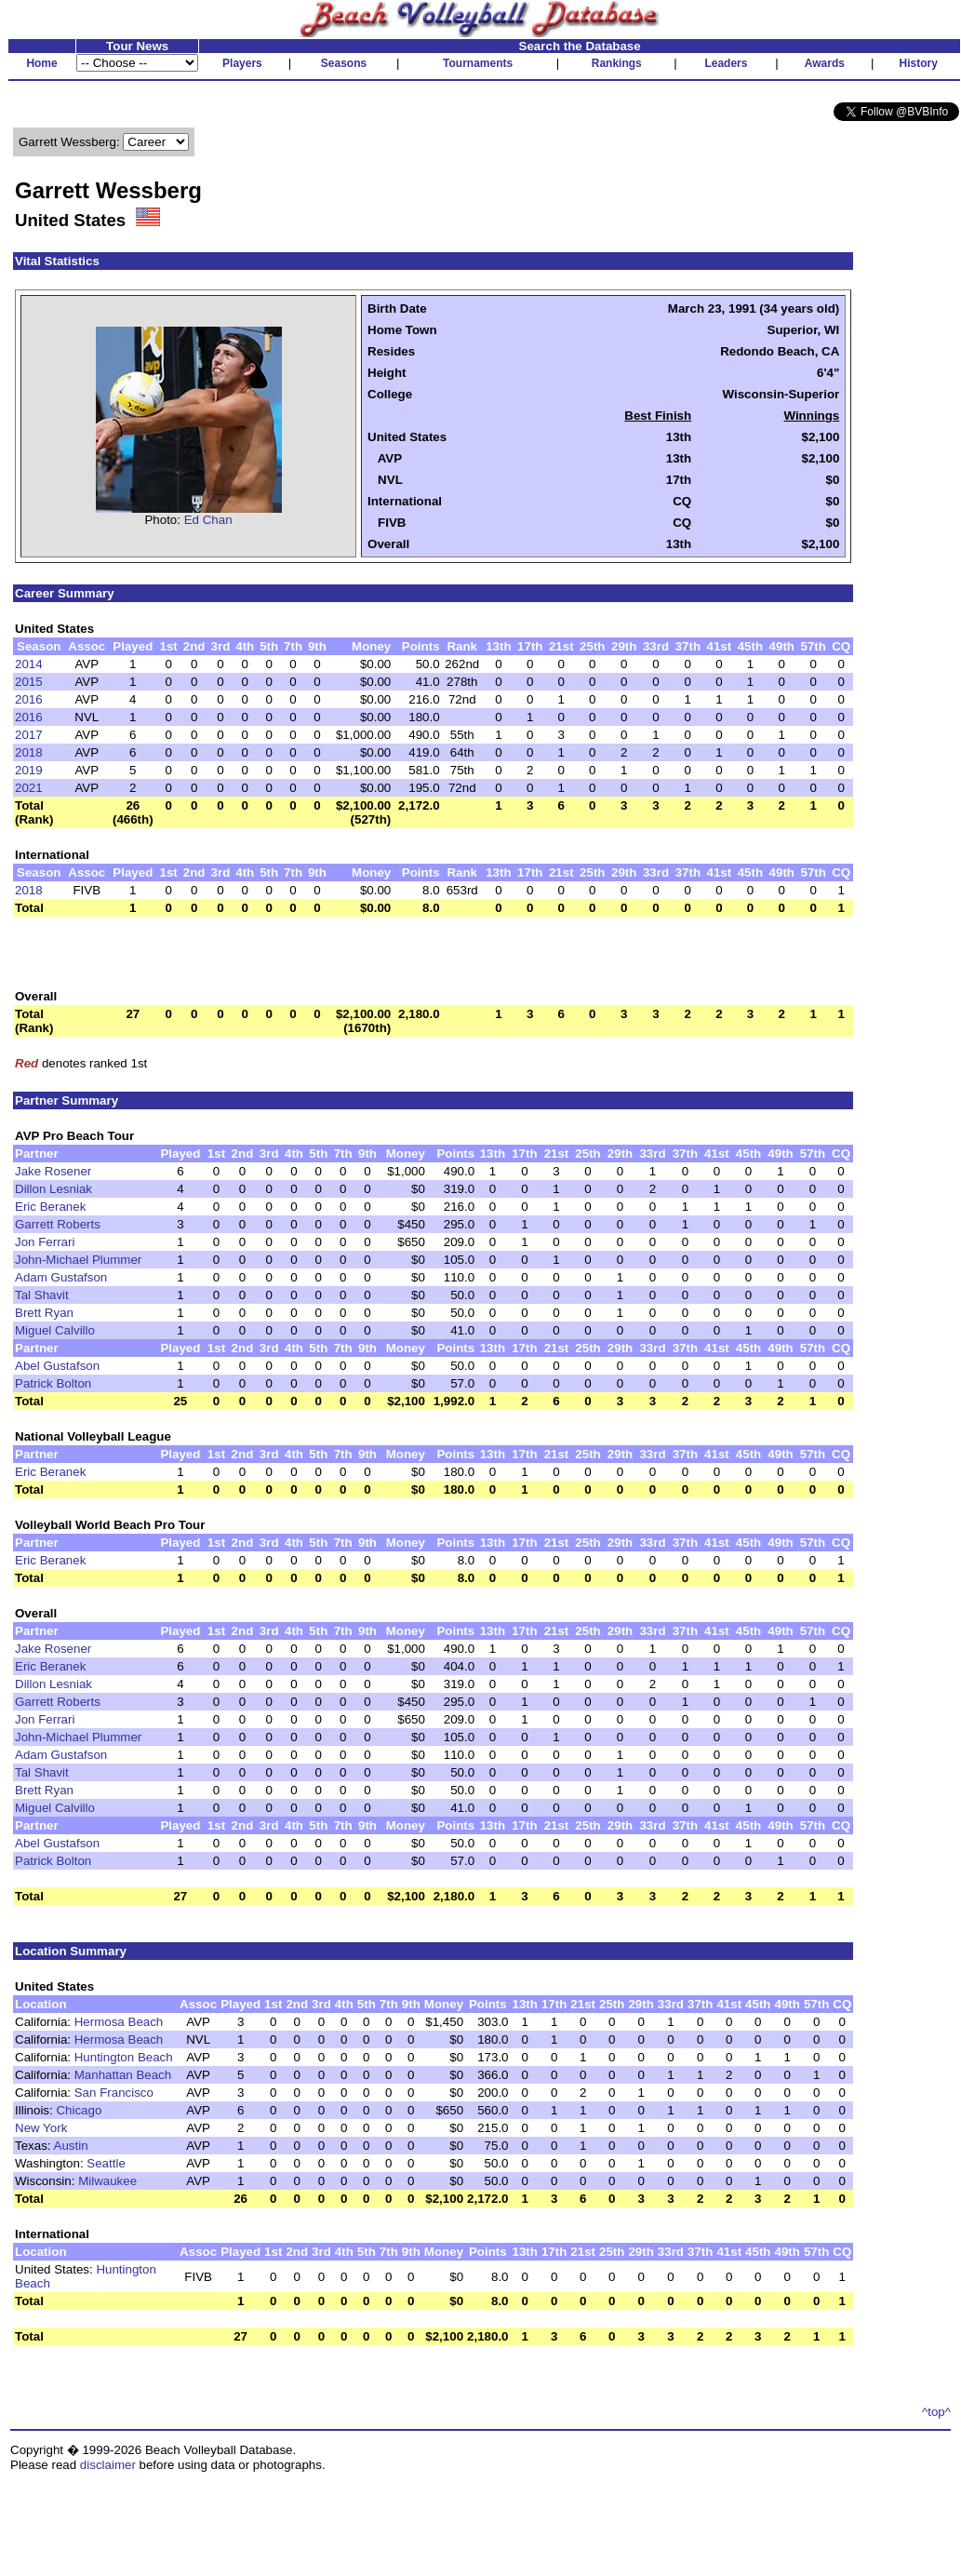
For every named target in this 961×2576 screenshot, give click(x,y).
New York (41, 2128)
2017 (29, 735)
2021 (29, 788)
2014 (29, 664)
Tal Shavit (42, 1295)
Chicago (78, 2110)
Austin (71, 2146)
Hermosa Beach (119, 2022)
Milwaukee (107, 2181)
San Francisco (113, 2093)
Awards (825, 63)
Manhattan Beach (122, 2075)
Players (242, 63)
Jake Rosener (53, 1171)
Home (41, 63)
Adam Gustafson (61, 1277)
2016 (29, 699)
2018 (29, 752)
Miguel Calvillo (55, 1330)
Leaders (725, 63)
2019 (29, 770)
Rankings (617, 63)
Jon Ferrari (44, 1242)
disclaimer (108, 2465)
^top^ (936, 2412)
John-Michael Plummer (78, 1260)
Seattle (106, 2163)
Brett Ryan (44, 1313)
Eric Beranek (50, 1207)
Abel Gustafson (57, 1366)
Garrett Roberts (57, 1224)
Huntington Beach (123, 2057)
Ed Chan (208, 520)
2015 (29, 682)
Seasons (344, 63)
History (919, 63)
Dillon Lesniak (53, 1189)
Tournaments (478, 63)
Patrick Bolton (53, 1383)
